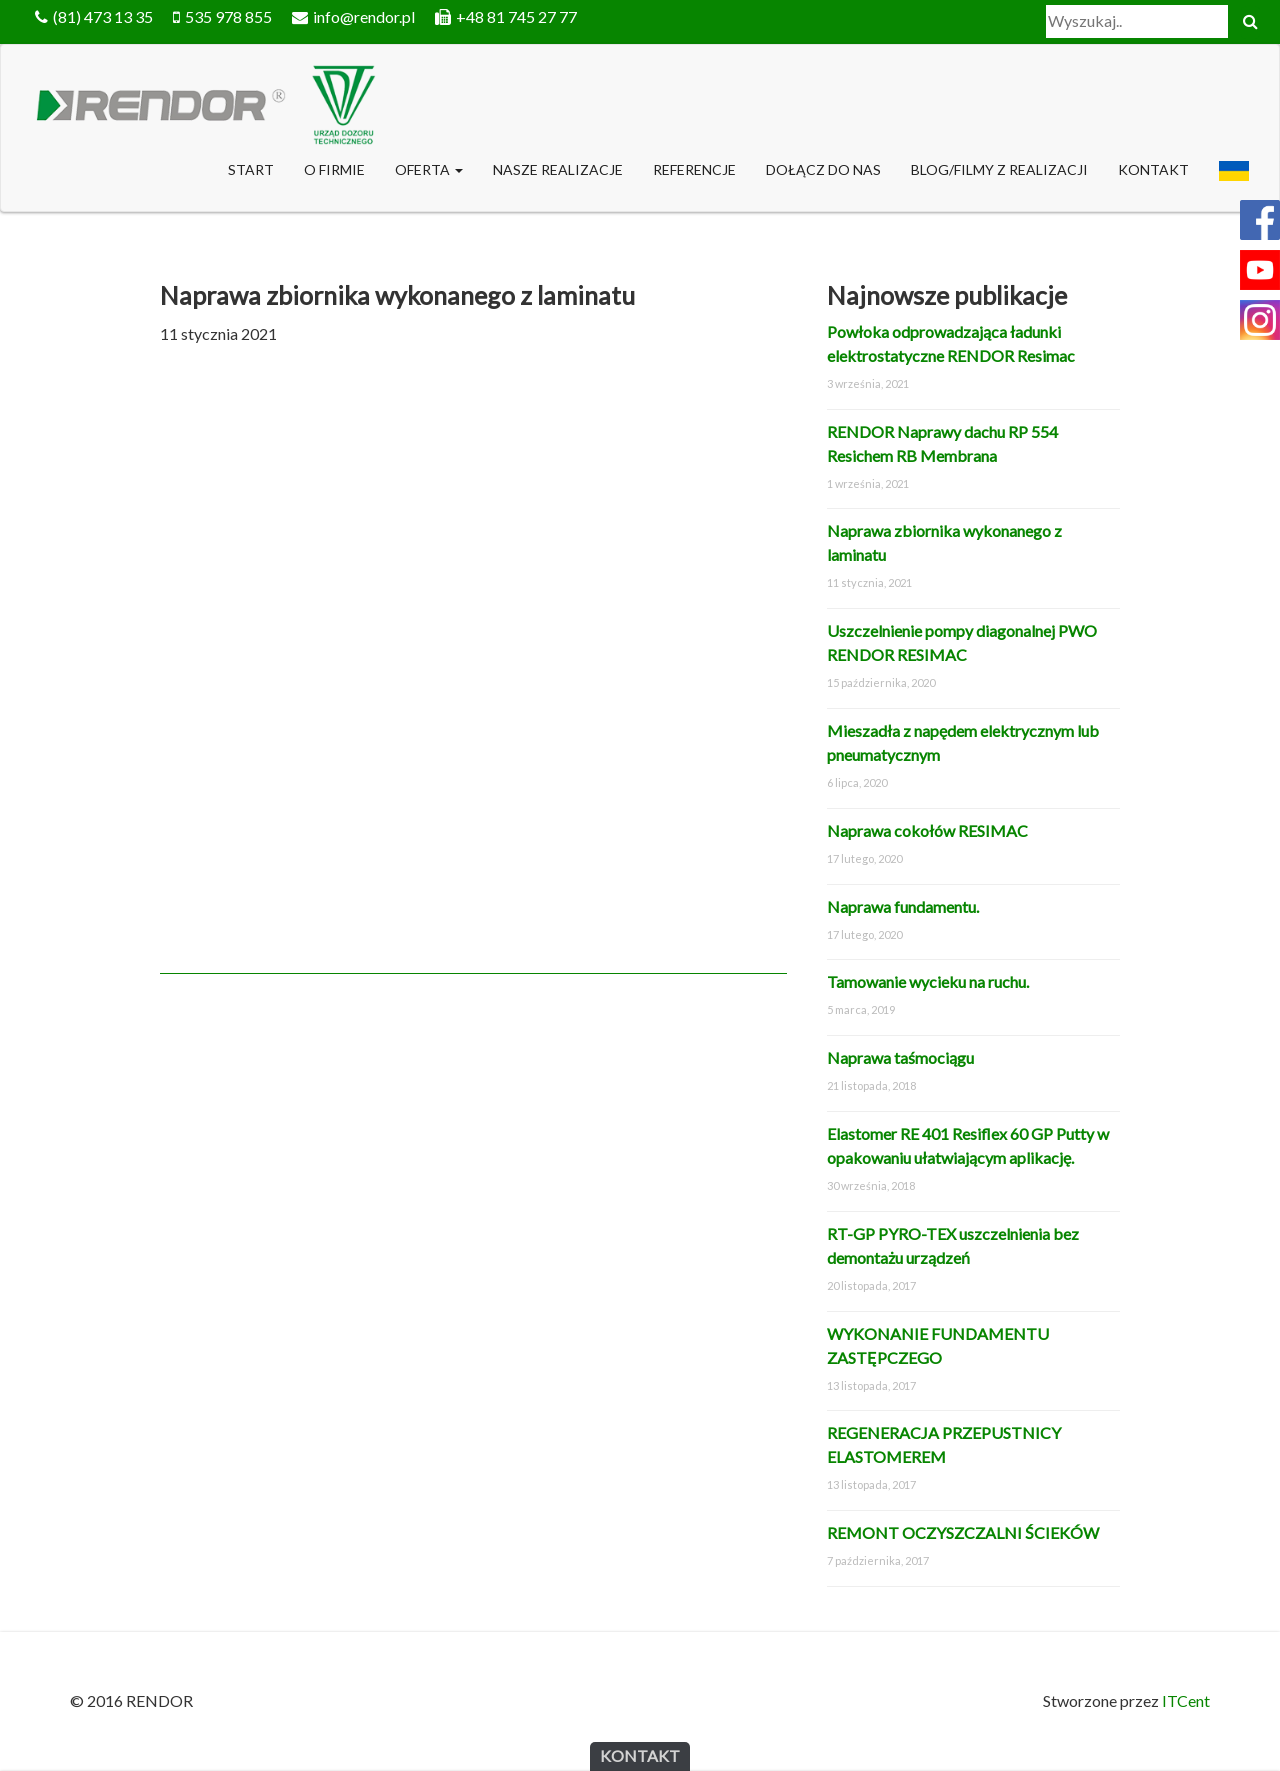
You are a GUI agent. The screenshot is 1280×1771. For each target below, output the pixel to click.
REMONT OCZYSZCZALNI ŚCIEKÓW (963, 1532)
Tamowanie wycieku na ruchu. (928, 981)
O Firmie (334, 169)
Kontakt (1153, 169)
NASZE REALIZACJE (558, 169)
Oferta (429, 169)
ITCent (1186, 1700)
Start (251, 169)
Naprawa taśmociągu (900, 1057)
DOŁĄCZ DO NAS (823, 169)
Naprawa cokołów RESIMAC (927, 830)
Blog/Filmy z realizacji (999, 169)
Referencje (694, 169)
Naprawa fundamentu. (903, 906)
